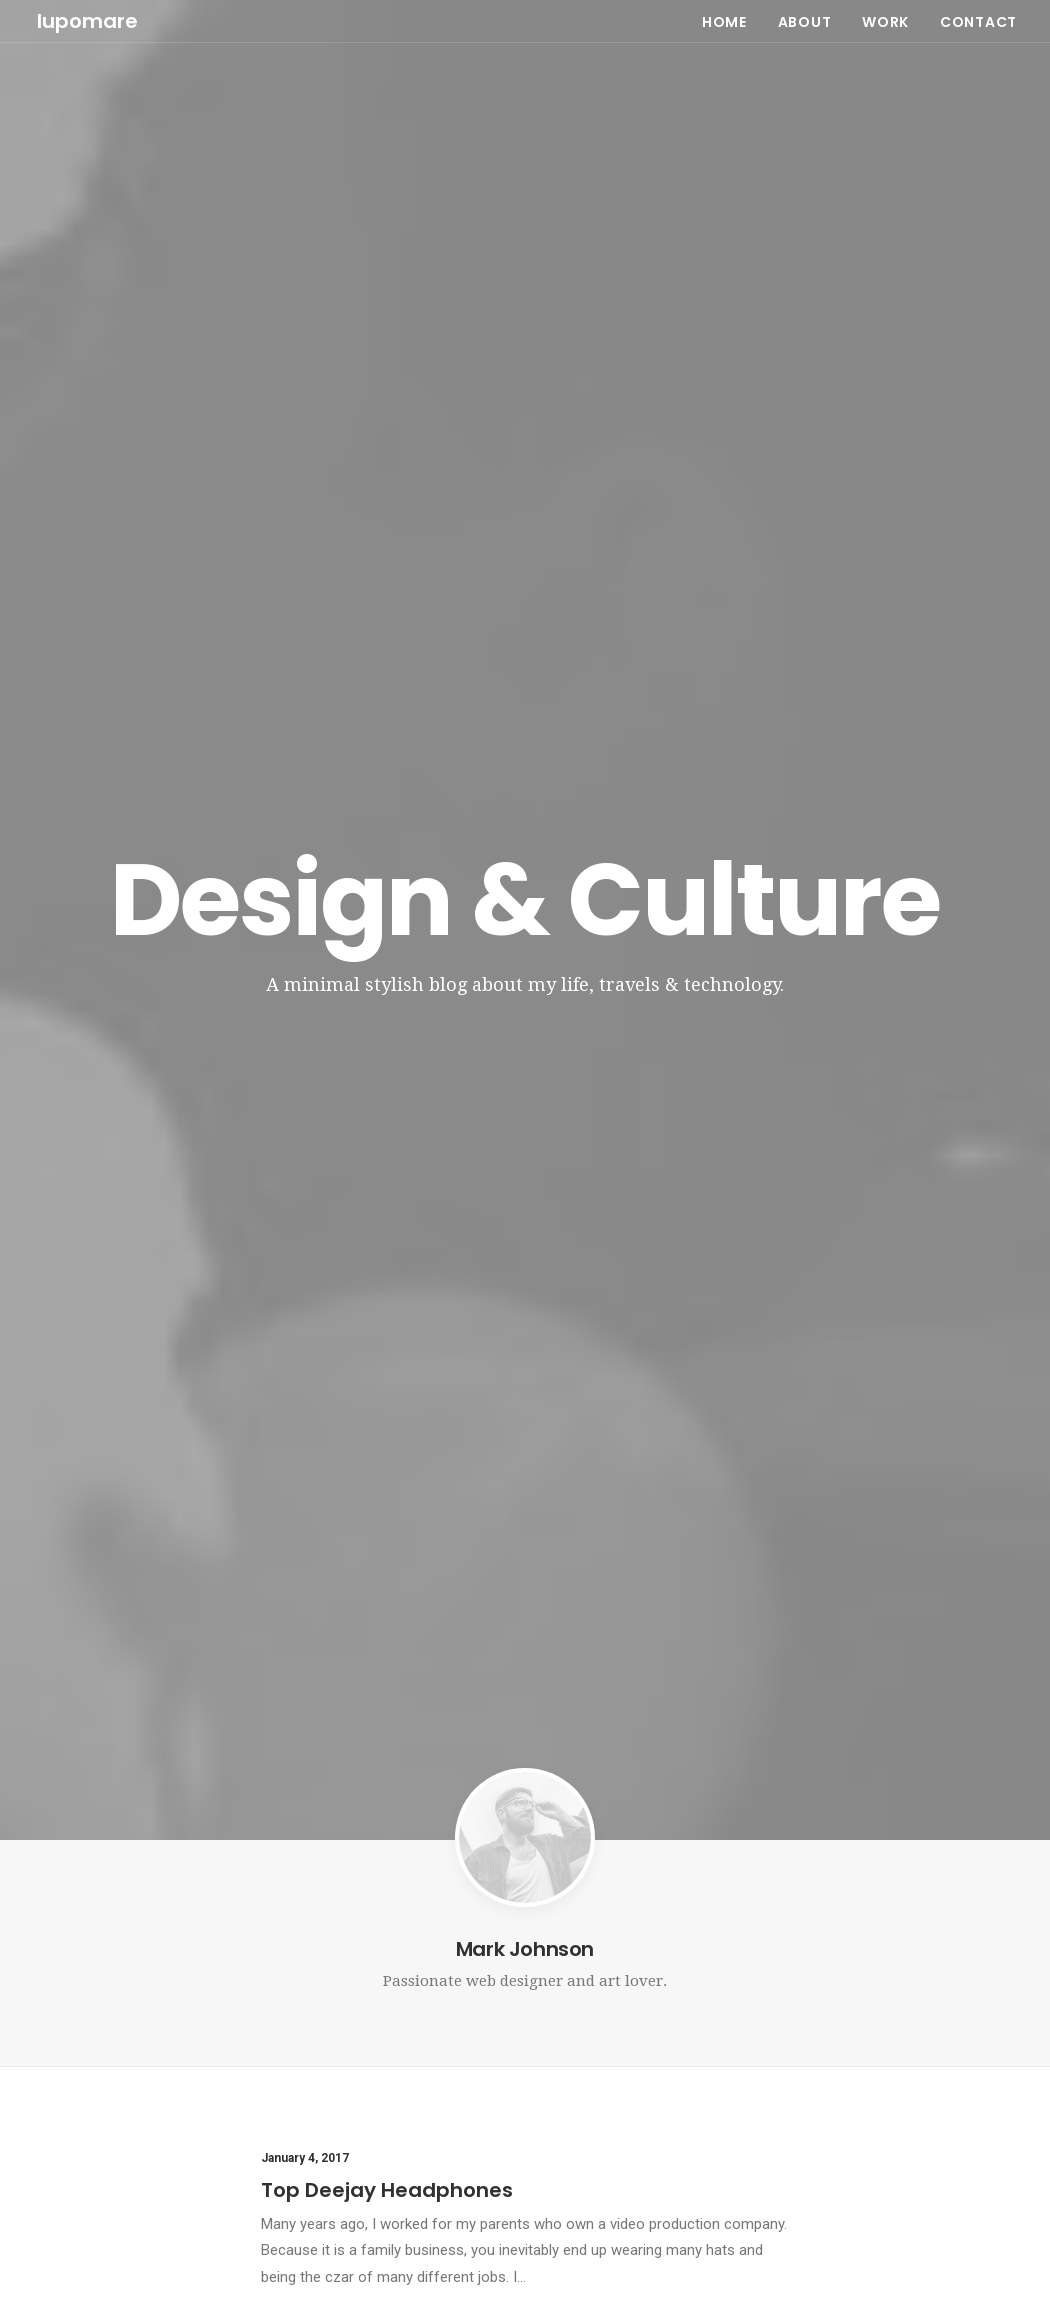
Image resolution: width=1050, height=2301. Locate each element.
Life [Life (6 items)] (814, 1997)
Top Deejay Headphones (387, 926)
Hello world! (583, 1972)
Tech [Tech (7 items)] (872, 2025)
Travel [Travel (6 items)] (927, 2025)
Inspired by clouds (349, 2031)
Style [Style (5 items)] (821, 2025)
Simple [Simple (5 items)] (922, 1997)
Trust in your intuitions (375, 1207)
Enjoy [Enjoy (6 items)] (882, 1969)
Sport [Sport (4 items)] (982, 1997)
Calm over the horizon (615, 2026)
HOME (724, 20)
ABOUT (805, 20)
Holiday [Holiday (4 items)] (943, 1969)
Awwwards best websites (392, 1489)
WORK (885, 20)
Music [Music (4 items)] (863, 1997)
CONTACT (978, 20)
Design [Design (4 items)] (824, 1969)
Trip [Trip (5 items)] (979, 2025)
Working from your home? (374, 2090)
